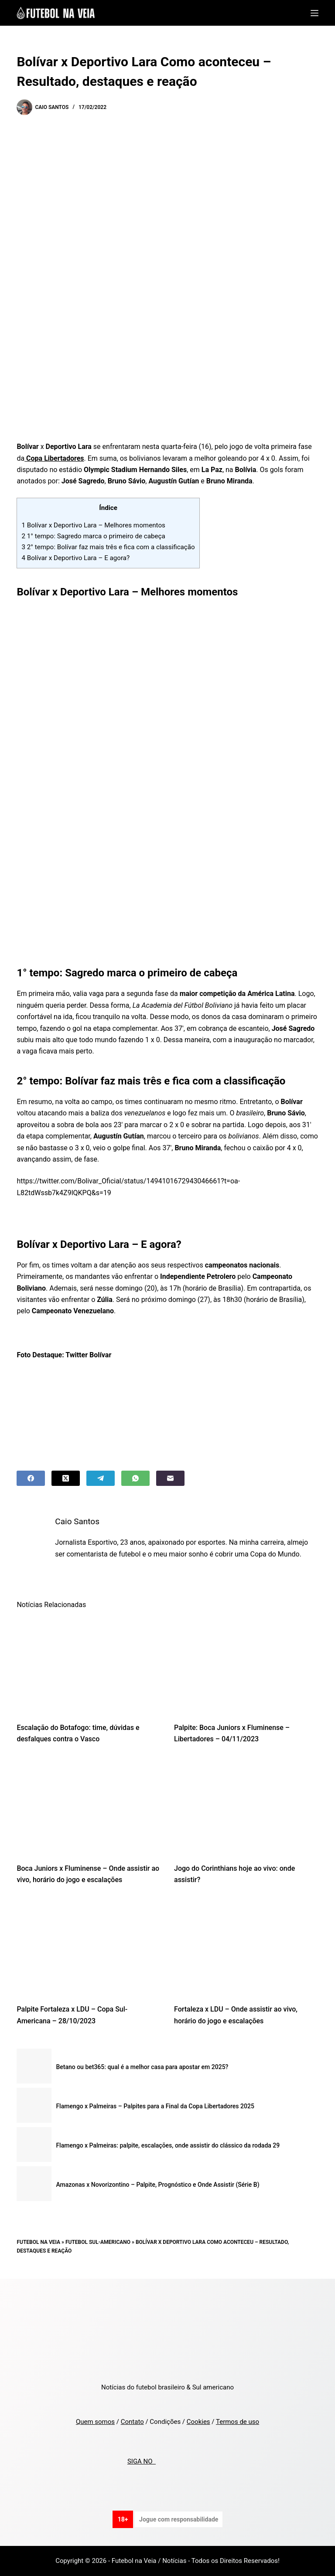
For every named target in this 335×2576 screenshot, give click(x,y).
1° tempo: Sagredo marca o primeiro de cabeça (93, 536)
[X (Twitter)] (65, 1478)
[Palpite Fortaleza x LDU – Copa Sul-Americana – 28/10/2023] (89, 1947)
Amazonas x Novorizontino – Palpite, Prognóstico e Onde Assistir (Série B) (157, 2184)
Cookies (198, 2422)
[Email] (170, 1478)
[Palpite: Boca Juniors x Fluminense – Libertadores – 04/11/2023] (246, 1665)
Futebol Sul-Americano (97, 2242)
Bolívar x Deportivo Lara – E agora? (75, 558)
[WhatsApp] (135, 1478)
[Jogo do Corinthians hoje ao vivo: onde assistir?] (246, 1806)
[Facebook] (31, 1478)
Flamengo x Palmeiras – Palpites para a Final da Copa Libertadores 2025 (155, 2106)
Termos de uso (237, 2422)
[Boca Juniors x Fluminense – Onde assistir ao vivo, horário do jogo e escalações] (89, 1806)
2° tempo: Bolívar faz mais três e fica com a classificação (108, 547)
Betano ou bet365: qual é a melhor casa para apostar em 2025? (142, 2066)
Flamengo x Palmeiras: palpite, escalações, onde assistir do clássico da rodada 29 (168, 2145)
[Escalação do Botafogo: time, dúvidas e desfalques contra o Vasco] (89, 1665)
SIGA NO (141, 2461)
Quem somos (95, 2422)
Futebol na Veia (38, 2242)
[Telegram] (100, 1478)
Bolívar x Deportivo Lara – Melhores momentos (93, 525)
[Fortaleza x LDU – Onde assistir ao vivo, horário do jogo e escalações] (246, 1947)
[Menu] (314, 13)
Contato (132, 2422)
